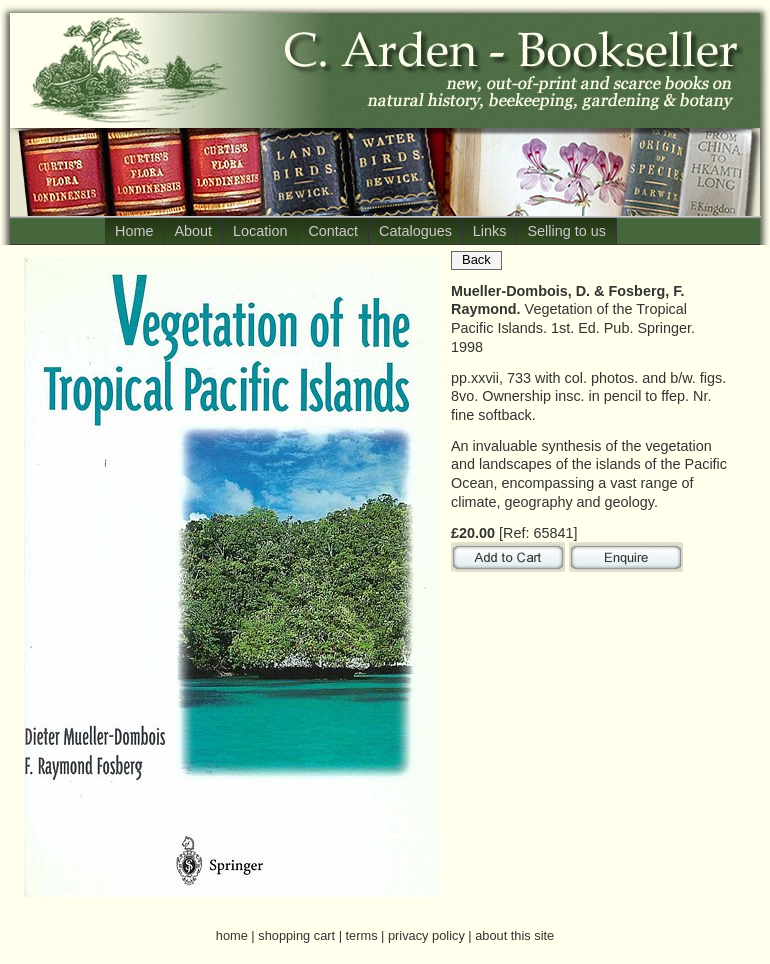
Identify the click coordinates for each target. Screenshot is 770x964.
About (193, 231)
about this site (514, 935)
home (232, 935)
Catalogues (415, 231)
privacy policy (426, 935)
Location (260, 231)
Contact (333, 231)
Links (490, 231)
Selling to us (566, 231)
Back (476, 259)
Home (134, 231)
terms (362, 935)
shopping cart (296, 935)
